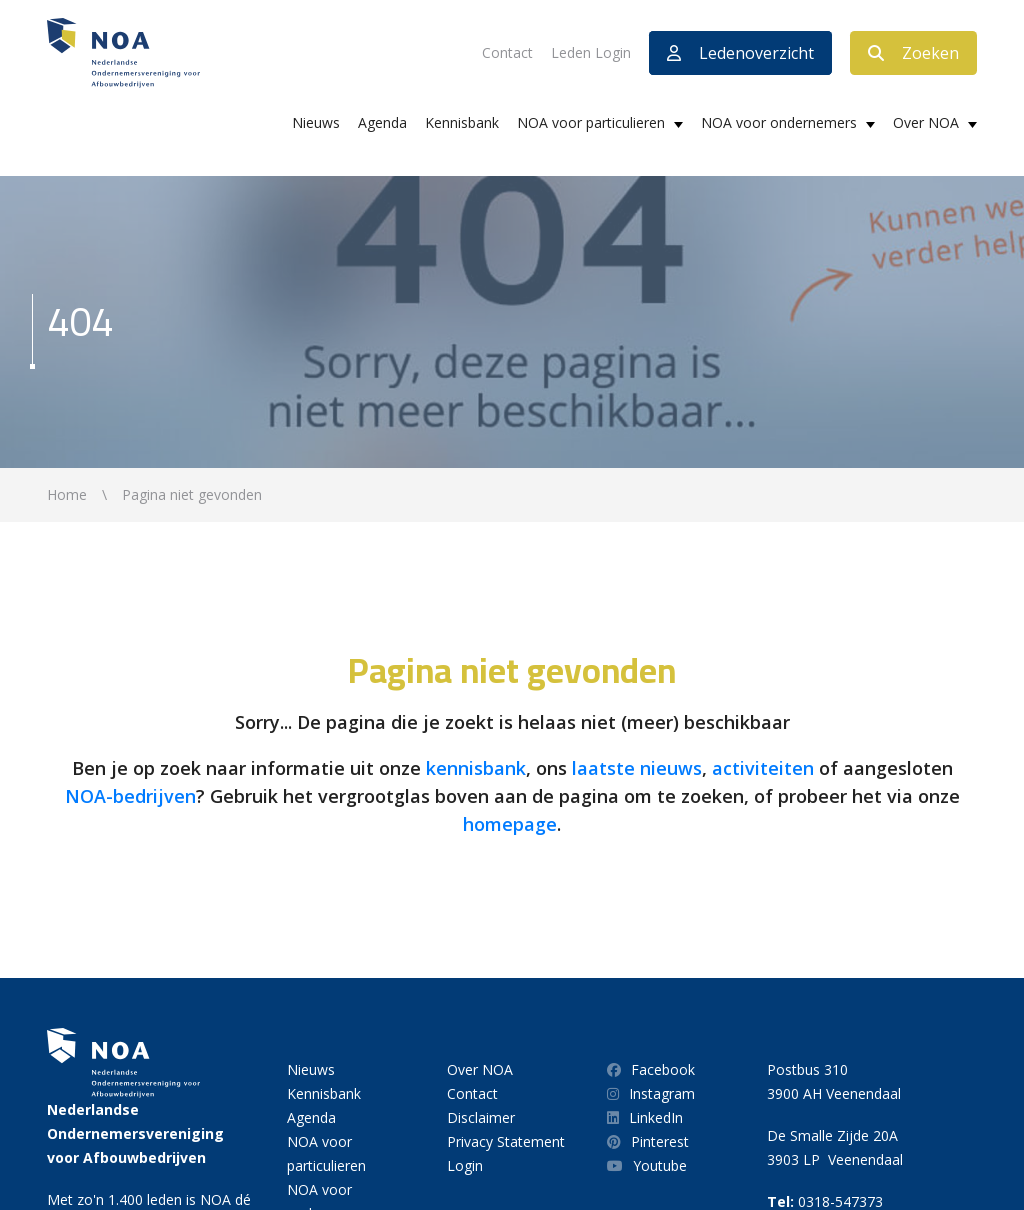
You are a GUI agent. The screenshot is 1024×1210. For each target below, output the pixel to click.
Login (465, 1165)
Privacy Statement (506, 1141)
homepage (510, 824)
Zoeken (913, 53)
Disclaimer (481, 1117)
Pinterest (648, 1141)
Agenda (382, 122)
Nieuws (316, 122)
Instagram (651, 1093)
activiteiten (763, 768)
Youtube (647, 1165)
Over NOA (926, 122)
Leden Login (591, 52)
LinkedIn (645, 1117)
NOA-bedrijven (130, 796)
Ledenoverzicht (740, 53)
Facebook (651, 1069)
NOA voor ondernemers (779, 122)
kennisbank (476, 768)
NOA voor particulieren (591, 122)
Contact (507, 52)
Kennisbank (462, 122)
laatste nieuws (637, 768)
